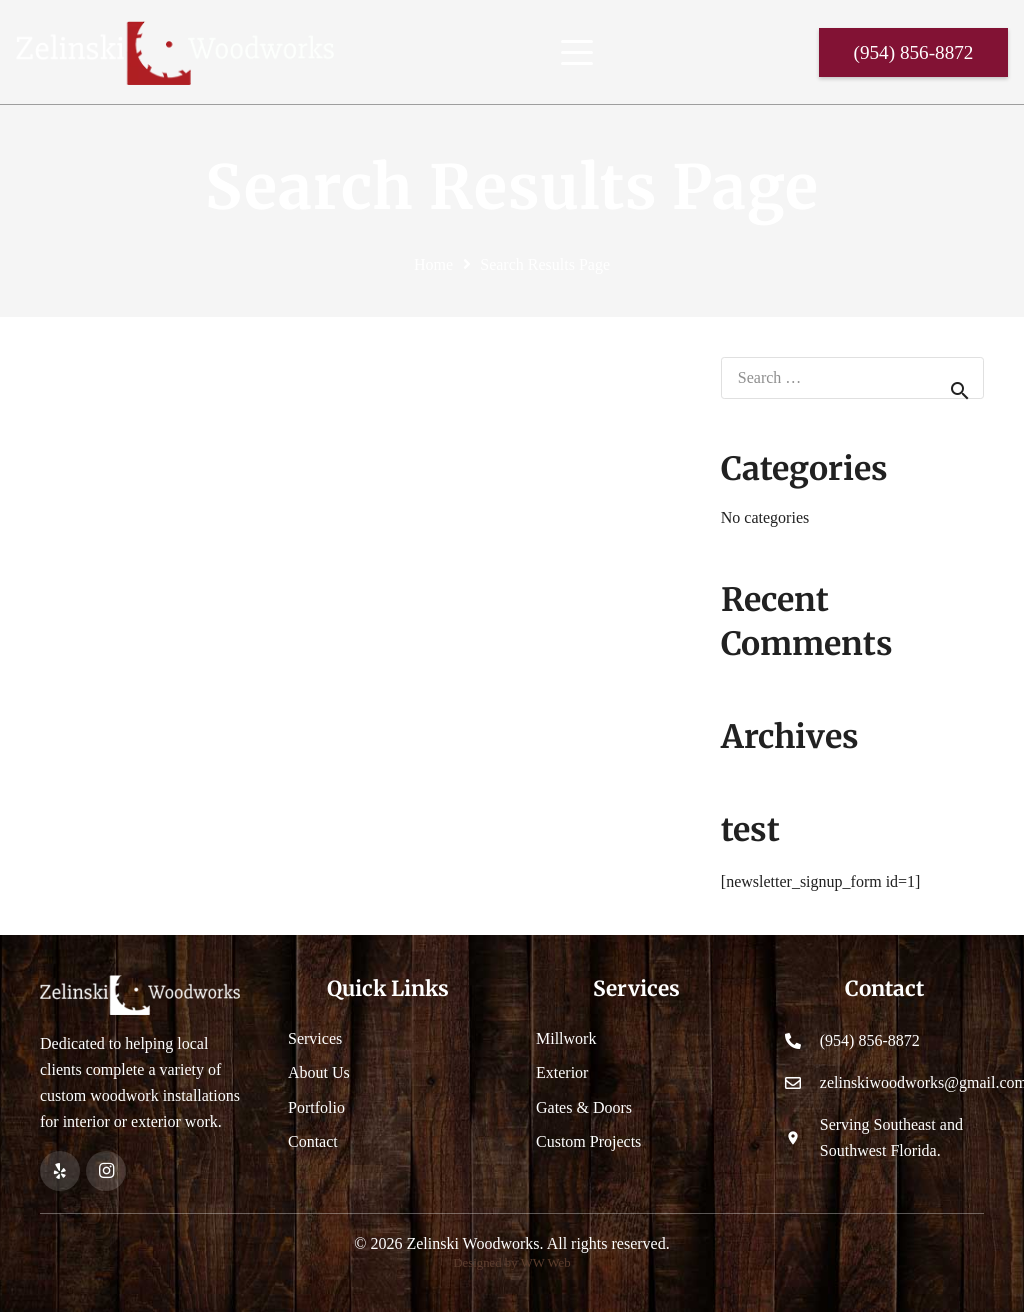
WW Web (546, 1263)
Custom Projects (588, 1141)
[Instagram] (106, 1171)
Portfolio (316, 1107)
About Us (319, 1072)
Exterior (562, 1072)
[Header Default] (175, 53)
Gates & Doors (584, 1107)
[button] (577, 53)
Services (315, 1038)
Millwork (566, 1038)
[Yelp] (60, 1171)
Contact (313, 1141)
